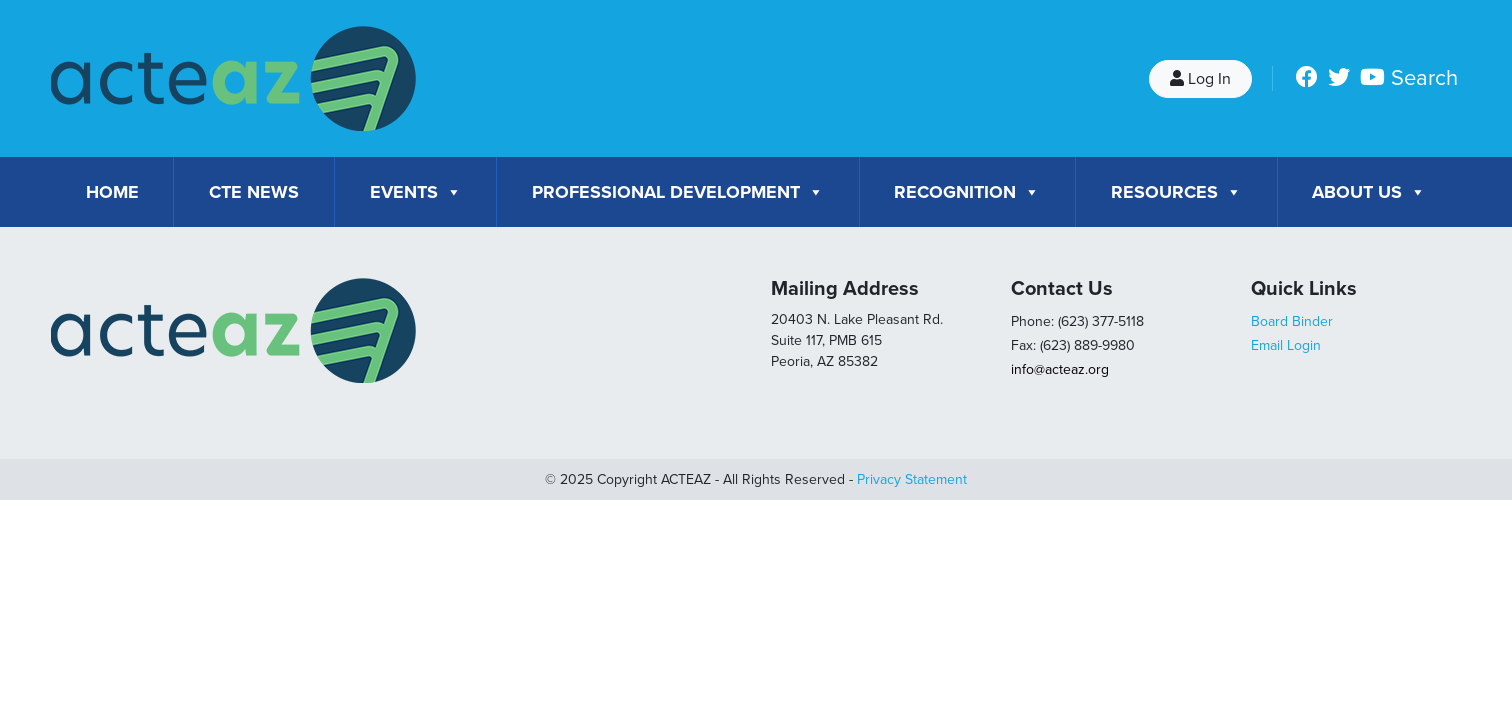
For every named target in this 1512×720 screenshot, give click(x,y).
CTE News (254, 192)
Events (416, 192)
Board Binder (1292, 321)
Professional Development (678, 192)
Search (1424, 78)
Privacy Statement (912, 479)
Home (112, 192)
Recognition (967, 192)
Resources (1176, 192)
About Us (1369, 192)
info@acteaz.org (1060, 369)
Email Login (1286, 345)
